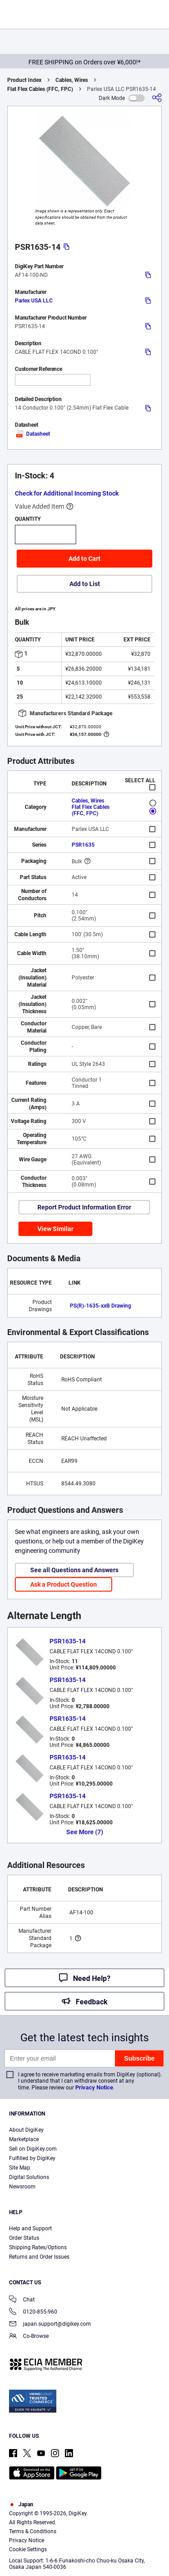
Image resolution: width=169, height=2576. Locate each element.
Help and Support (30, 2228)
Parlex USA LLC (34, 301)
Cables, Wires (71, 80)
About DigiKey (26, 2130)
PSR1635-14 (68, 1641)
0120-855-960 (33, 2312)
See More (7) (84, 1832)
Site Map (19, 2168)
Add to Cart (84, 558)
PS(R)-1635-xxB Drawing (100, 1306)
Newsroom (22, 2187)
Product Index (24, 80)
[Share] (157, 98)
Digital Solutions (29, 2177)
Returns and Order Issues (39, 2257)
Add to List (84, 583)
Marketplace (24, 2139)
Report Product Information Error (84, 1207)
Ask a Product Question (63, 1584)
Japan (21, 2504)
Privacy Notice (94, 2087)
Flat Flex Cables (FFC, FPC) (40, 89)
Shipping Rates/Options (38, 2247)
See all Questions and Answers (74, 1570)
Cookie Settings (28, 2549)
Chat (22, 2300)
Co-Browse (29, 2336)
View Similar (55, 1228)
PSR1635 (83, 845)
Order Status (24, 2238)
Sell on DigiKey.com (33, 2149)
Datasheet (32, 434)
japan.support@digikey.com (50, 2324)
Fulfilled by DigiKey (32, 2158)
